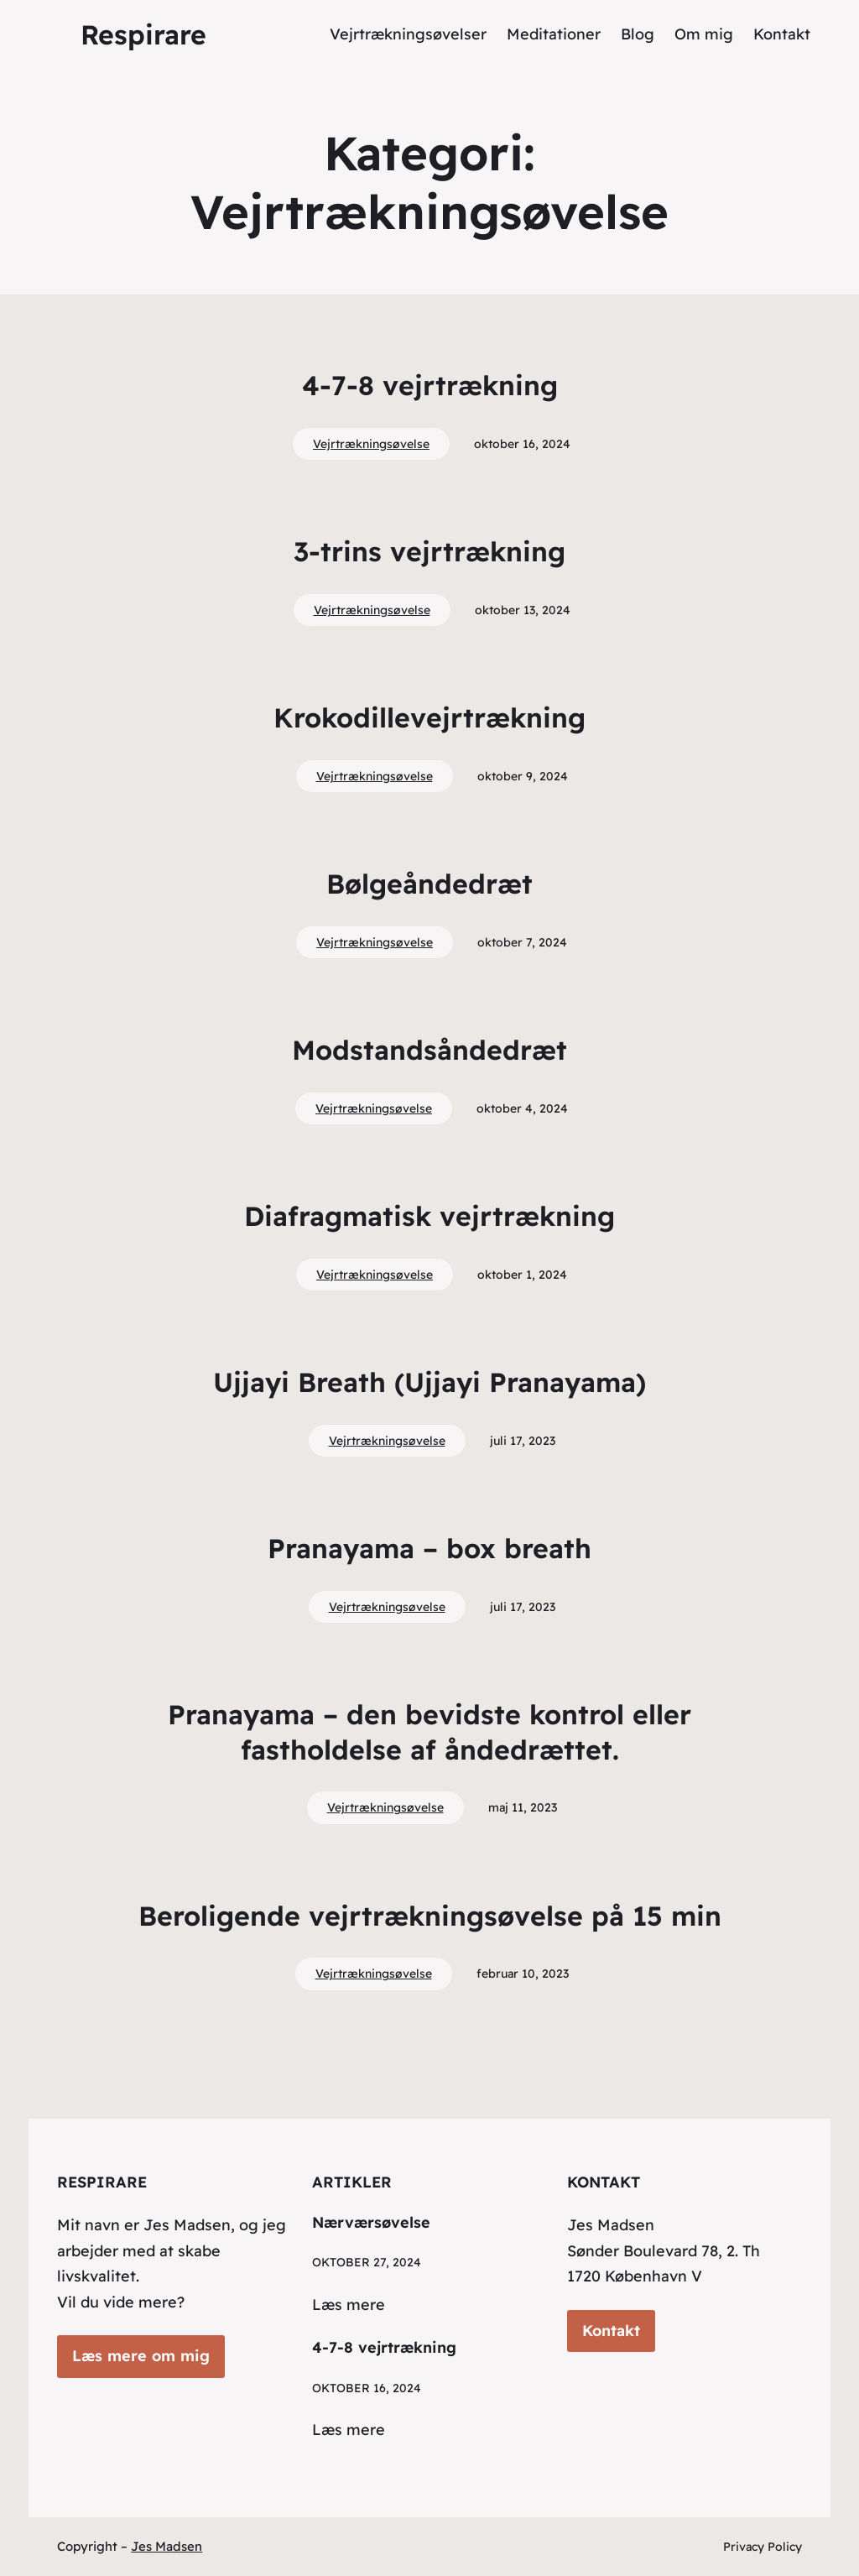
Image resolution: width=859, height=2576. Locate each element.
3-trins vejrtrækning (429, 551)
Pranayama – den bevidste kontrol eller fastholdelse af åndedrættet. (429, 1731)
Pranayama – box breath (429, 1548)
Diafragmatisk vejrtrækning (429, 1216)
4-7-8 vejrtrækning (430, 385)
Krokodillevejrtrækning (429, 717)
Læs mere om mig (141, 2355)
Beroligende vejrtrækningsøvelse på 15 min (429, 1915)
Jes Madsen (166, 2546)
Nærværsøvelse (371, 2222)
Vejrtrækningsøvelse (371, 443)
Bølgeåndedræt (429, 883)
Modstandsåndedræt (429, 1049)
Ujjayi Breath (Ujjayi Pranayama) (429, 1382)
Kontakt (611, 2330)
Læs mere (348, 2305)
